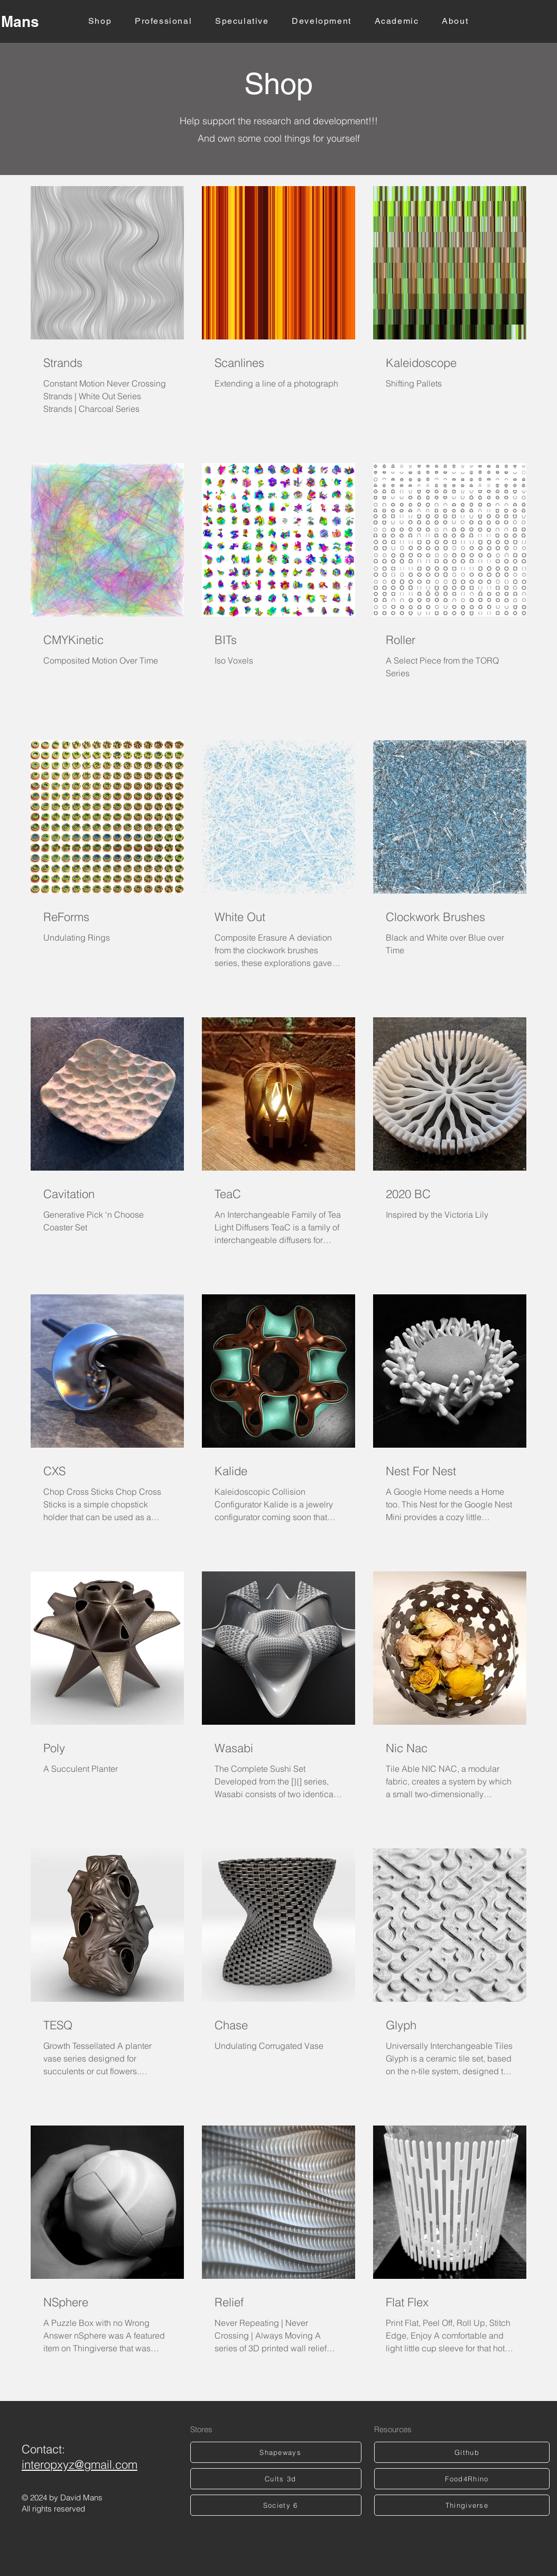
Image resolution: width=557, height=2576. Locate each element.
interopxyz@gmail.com (79, 2464)
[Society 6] (275, 2505)
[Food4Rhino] (462, 2478)
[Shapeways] (275, 2452)
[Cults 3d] (275, 2478)
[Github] (462, 2452)
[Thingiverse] (462, 2505)
